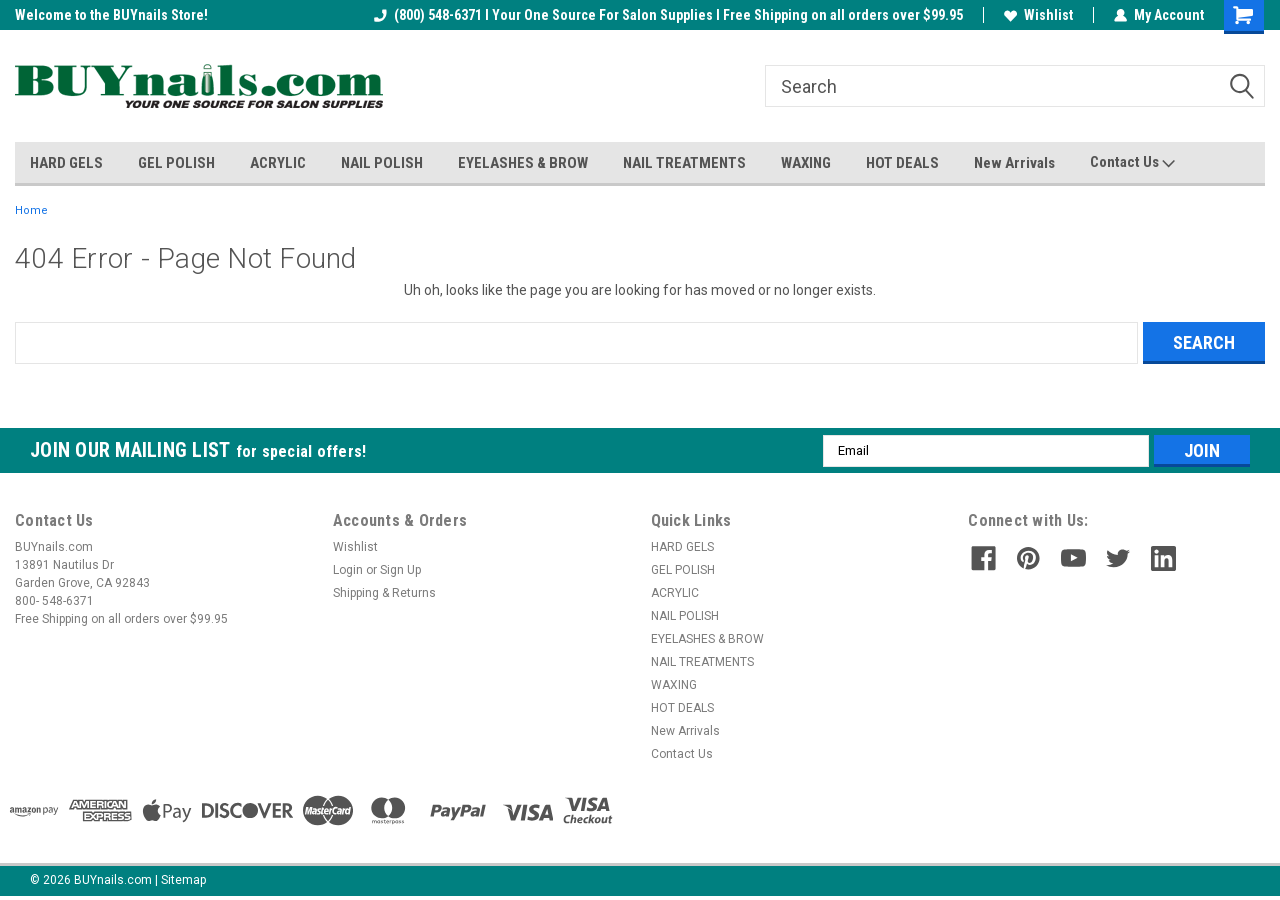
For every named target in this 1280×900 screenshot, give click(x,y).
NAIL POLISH (382, 163)
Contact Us (1132, 163)
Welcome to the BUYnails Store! (111, 15)
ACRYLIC (278, 163)
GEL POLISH (176, 163)
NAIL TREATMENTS (684, 163)
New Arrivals (1014, 163)
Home (31, 210)
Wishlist (1038, 15)
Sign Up (400, 570)
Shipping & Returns (384, 593)
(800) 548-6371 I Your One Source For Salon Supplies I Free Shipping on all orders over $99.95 (668, 15)
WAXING (806, 163)
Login (348, 570)
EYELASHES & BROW (523, 163)
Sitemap (183, 880)
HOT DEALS (902, 163)
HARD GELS (66, 163)
